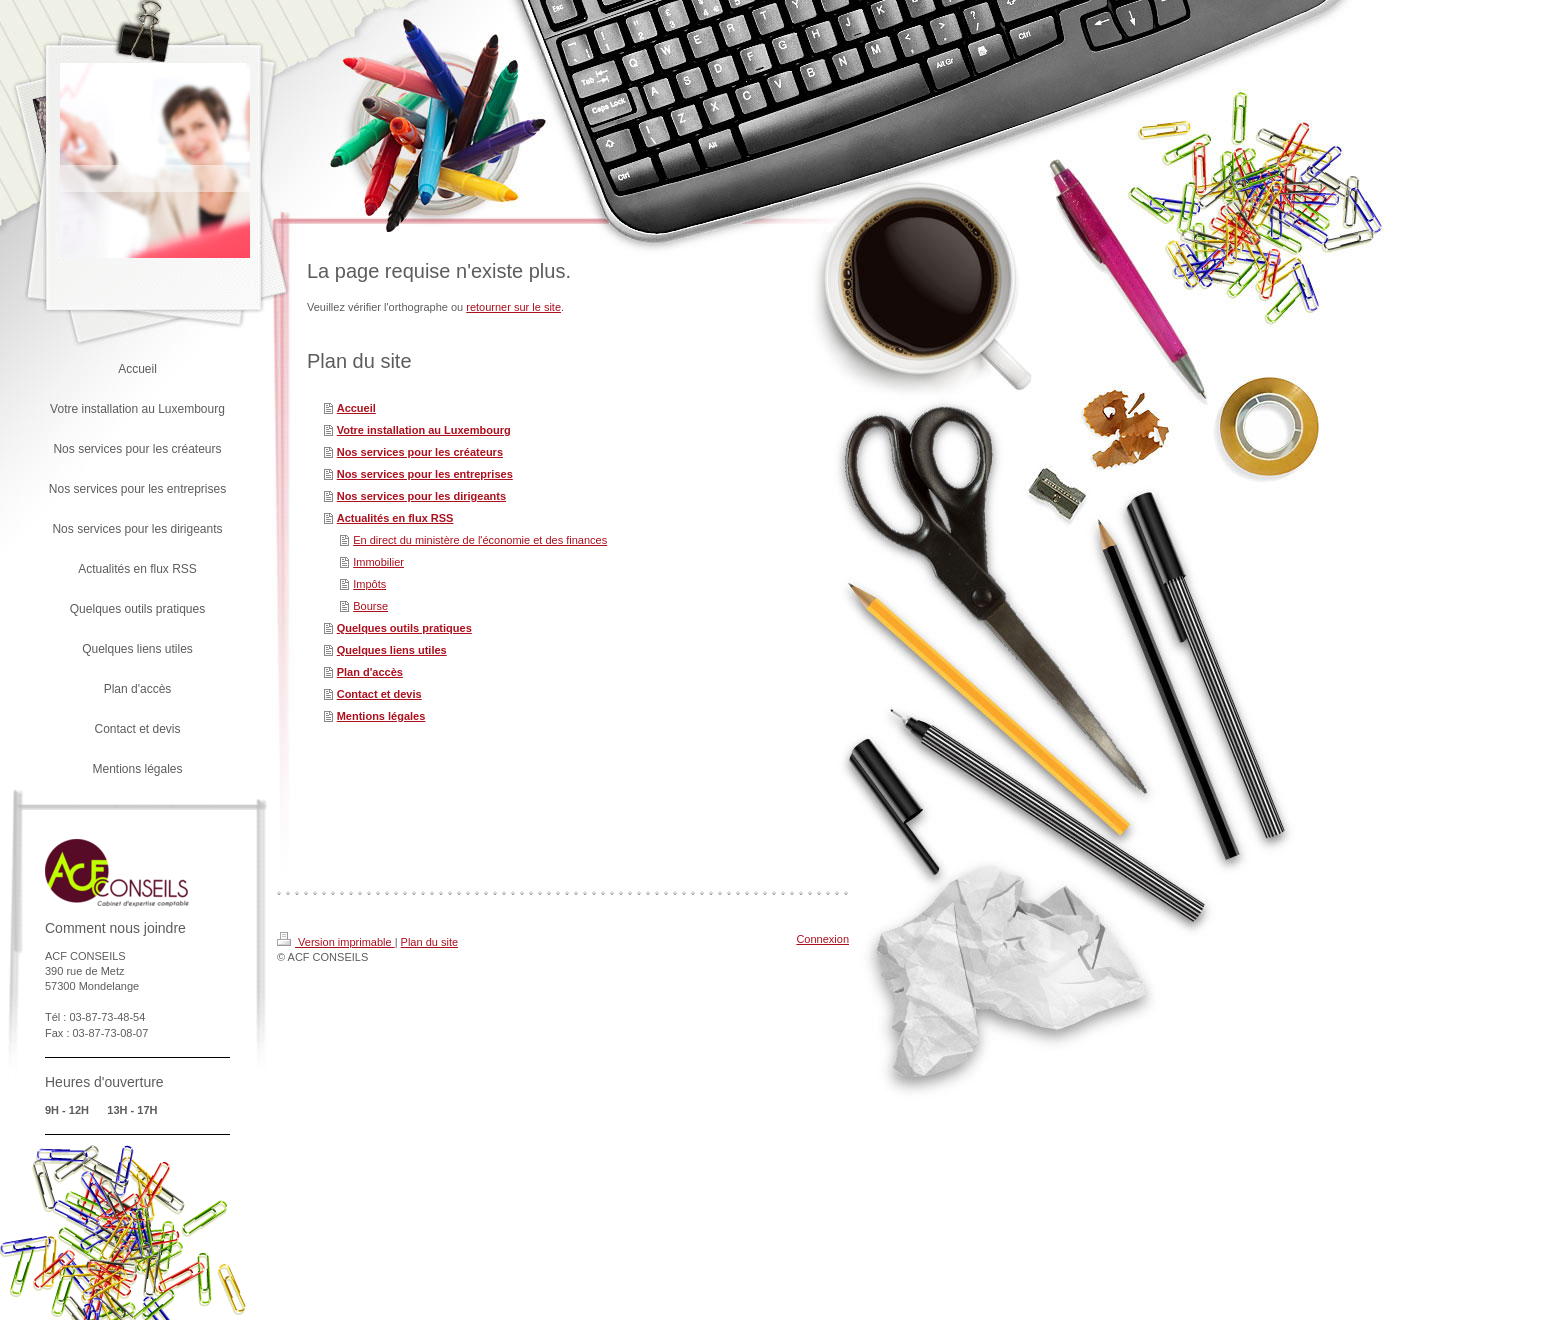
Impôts (369, 584)
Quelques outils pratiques (404, 628)
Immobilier (378, 562)
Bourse (370, 606)
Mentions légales (381, 716)
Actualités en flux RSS (395, 518)
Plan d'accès (370, 672)
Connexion (822, 939)
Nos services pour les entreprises (425, 474)
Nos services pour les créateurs (420, 452)
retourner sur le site (513, 307)
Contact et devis (379, 694)
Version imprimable (336, 942)
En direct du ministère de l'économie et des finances (480, 540)
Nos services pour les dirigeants (421, 496)
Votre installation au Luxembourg (424, 430)
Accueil (356, 408)
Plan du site (429, 942)
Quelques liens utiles (392, 650)
